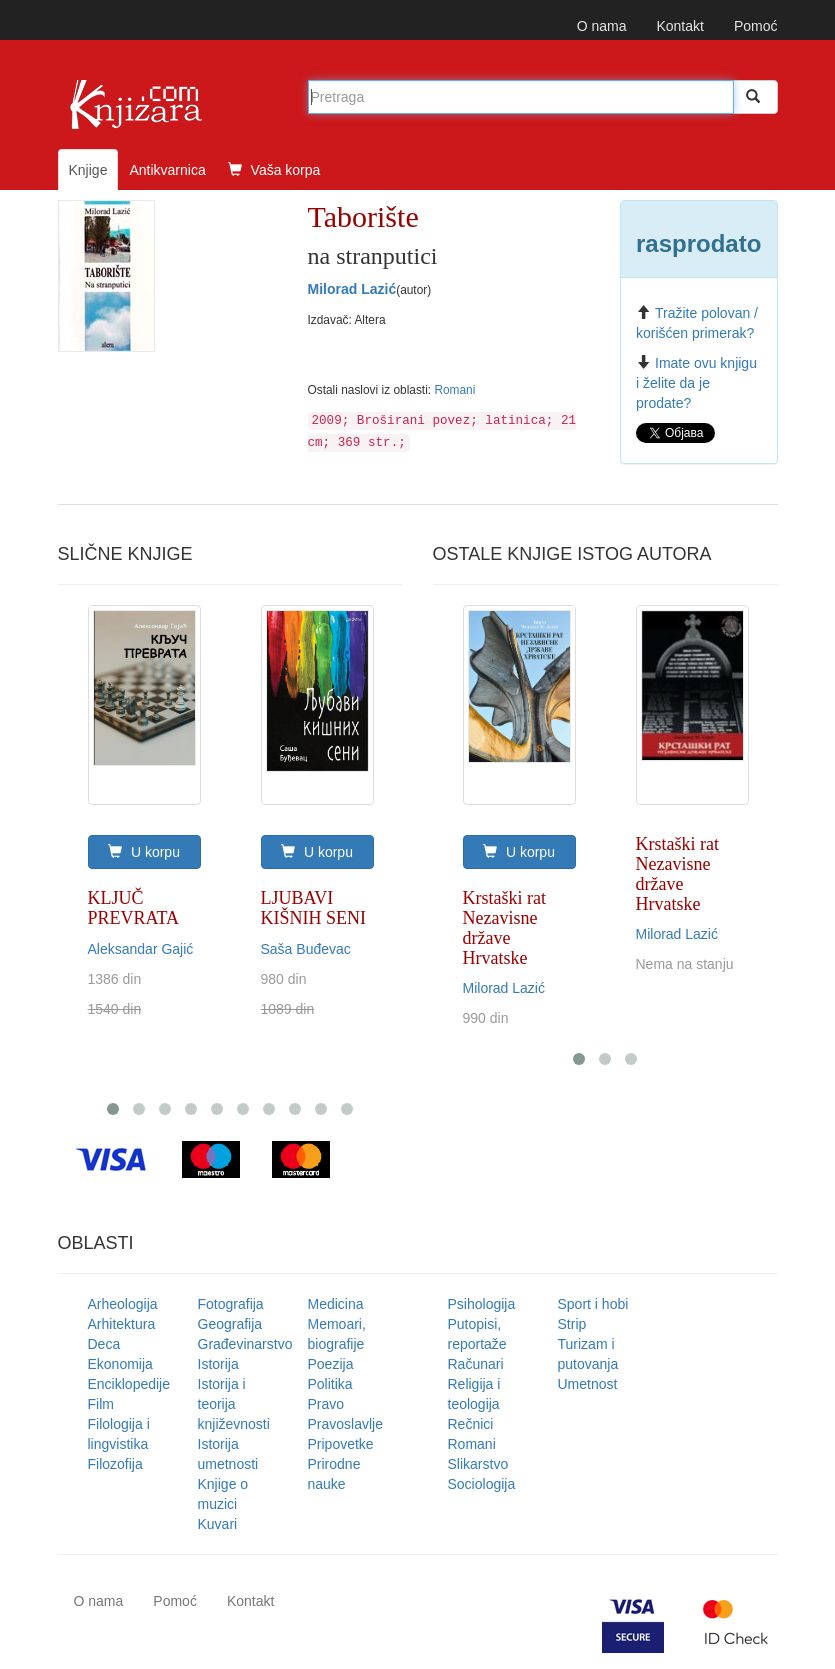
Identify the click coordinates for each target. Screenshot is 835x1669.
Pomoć (756, 26)
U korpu (144, 852)
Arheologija (123, 1304)
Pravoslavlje (345, 1424)
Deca (104, 1344)
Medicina (336, 1304)
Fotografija (231, 1304)
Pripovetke (341, 1444)
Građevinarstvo (245, 1344)
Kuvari (218, 1524)
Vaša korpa (274, 170)
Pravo (326, 1404)
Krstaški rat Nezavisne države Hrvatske (504, 927)
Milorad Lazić (352, 289)
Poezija (331, 1364)
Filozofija (115, 1464)
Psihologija (482, 1304)
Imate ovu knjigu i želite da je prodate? (696, 383)
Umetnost (588, 1384)
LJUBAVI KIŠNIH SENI (314, 908)
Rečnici (471, 1424)
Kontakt (679, 26)
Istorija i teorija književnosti (234, 1404)
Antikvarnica (167, 170)
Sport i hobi (593, 1304)
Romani (454, 390)
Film (101, 1404)
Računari (476, 1364)
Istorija (218, 1364)
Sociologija (482, 1484)
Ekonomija (120, 1364)
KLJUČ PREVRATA (134, 908)
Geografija (230, 1324)
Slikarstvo (478, 1464)
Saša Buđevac (306, 949)
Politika (330, 1384)
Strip (572, 1324)
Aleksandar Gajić (141, 949)
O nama (602, 26)
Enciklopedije (129, 1384)
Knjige (88, 170)
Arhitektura (122, 1324)
